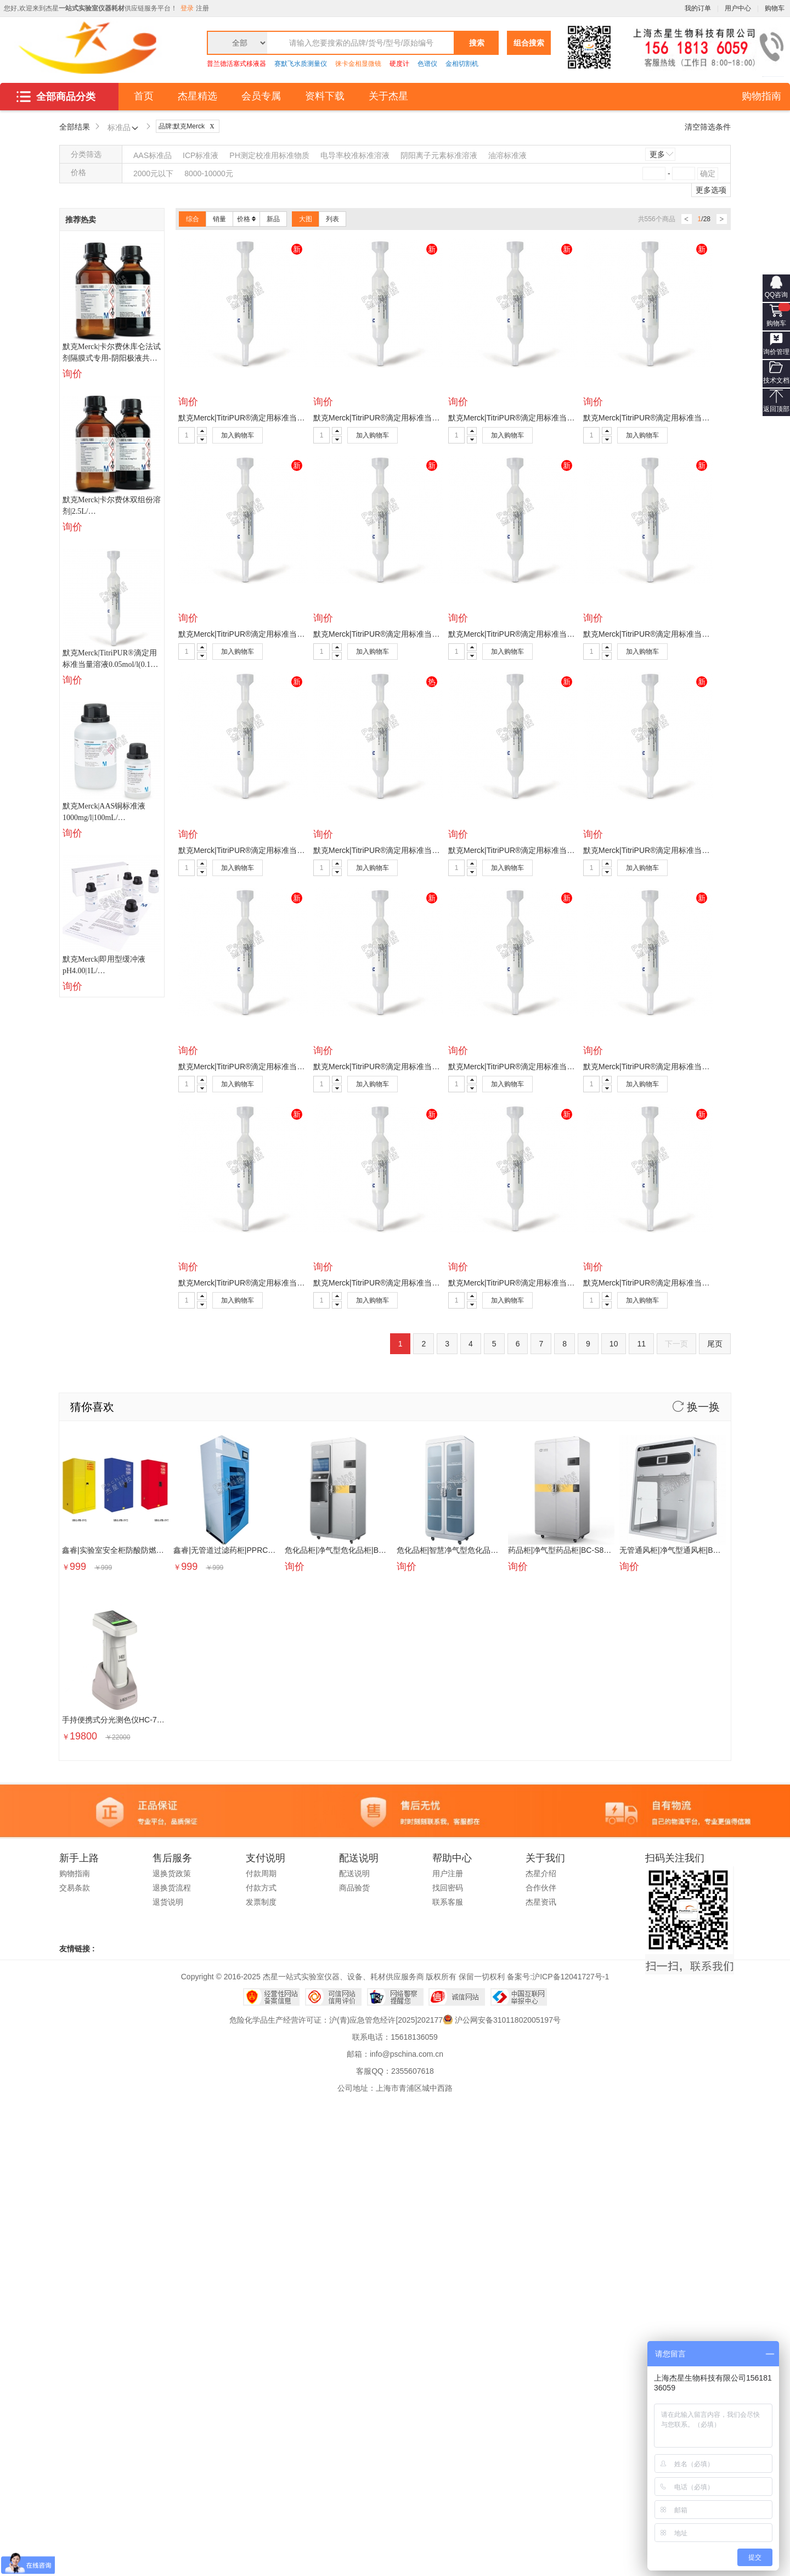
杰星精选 (197, 96)
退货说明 (168, 1902)
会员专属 (261, 96)
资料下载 (325, 96)
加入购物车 (237, 435)
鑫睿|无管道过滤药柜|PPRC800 (227, 1550)
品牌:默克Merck (189, 126)
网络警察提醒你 (395, 1997)
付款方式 (261, 1887)
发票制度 (261, 1902)
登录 (187, 8)
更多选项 (711, 190)
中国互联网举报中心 (518, 1997)
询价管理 (776, 352)
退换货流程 (172, 1887)
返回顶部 (776, 409)
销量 (219, 219)
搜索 (476, 42)
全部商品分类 (55, 96)
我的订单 (698, 8)
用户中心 (738, 8)
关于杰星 (388, 96)
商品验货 (354, 1887)
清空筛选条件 (708, 126)
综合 (192, 219)
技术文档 (776, 380)
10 (614, 1343)
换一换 (696, 1407)
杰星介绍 (541, 1873)
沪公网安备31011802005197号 (508, 2020)
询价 (72, 373)
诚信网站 (456, 1997)
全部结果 (74, 126)
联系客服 (447, 1902)
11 (641, 1343)
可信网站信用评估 (333, 1997)
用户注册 (447, 1873)
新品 (273, 219)
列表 (332, 219)
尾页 (715, 1343)
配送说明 (354, 1873)
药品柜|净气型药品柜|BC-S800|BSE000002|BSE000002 (603, 1550)
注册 (202, 8)
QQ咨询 (776, 295)
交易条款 (74, 1887)
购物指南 (761, 96)
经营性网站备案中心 (271, 1997)
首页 (144, 96)
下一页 (676, 1343)
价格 (246, 219)
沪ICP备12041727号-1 (570, 1976)
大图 (305, 219)
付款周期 (261, 1873)
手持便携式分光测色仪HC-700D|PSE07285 (136, 1719)
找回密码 (447, 1887)
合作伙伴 (541, 1887)
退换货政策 (172, 1873)
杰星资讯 (541, 1902)
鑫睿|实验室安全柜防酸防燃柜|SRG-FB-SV (135, 1550)
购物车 (776, 323)
